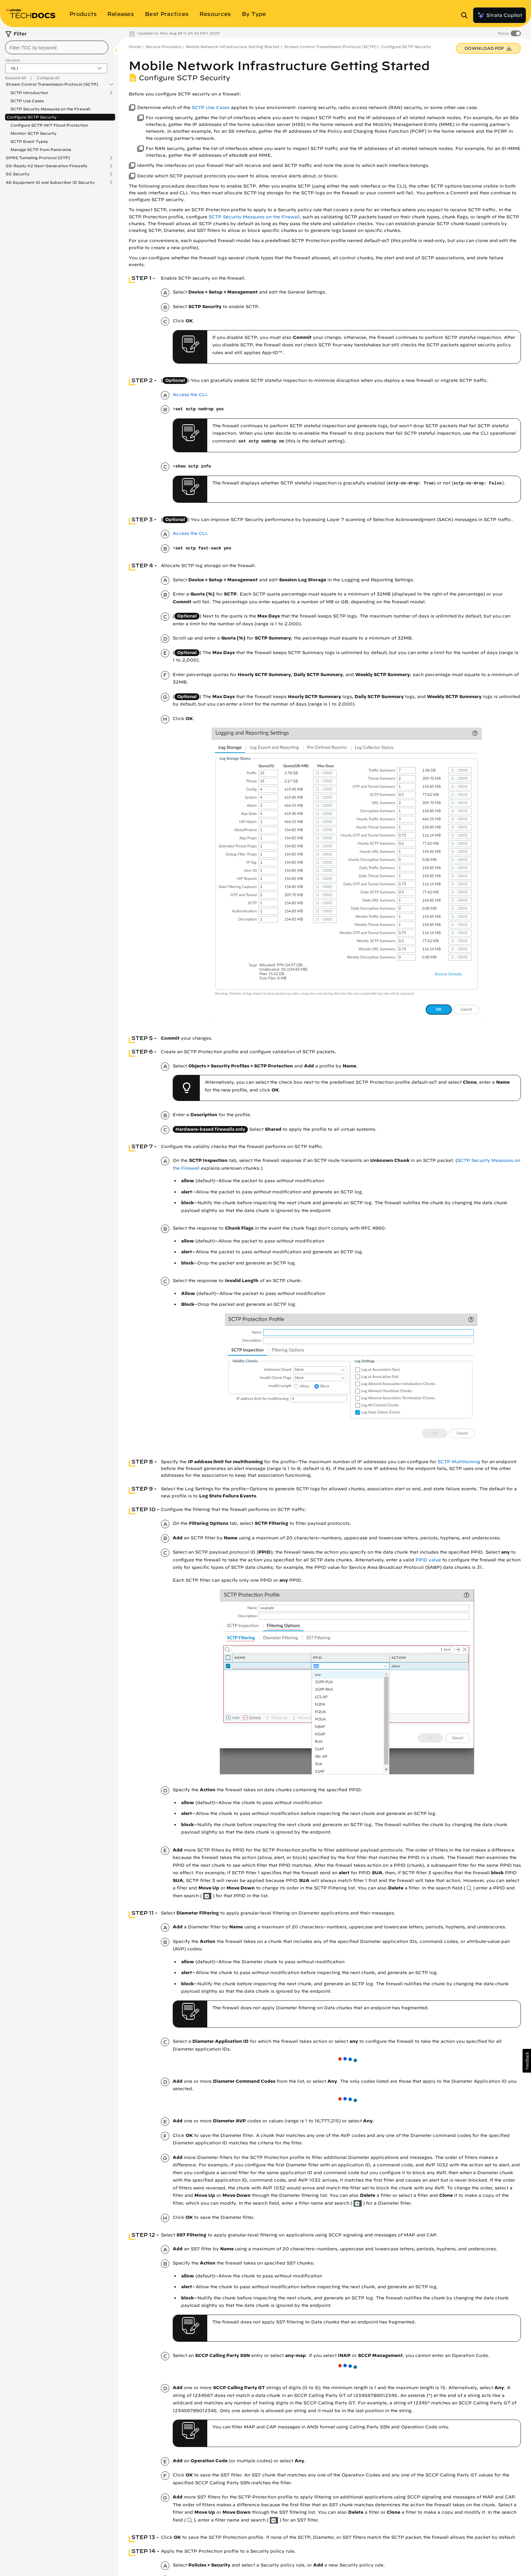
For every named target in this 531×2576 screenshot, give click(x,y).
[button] (527, 2061)
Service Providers (163, 46)
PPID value (428, 1559)
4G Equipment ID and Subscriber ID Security (50, 182)
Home (135, 46)
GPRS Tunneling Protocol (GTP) (38, 158)
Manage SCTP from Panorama (40, 149)
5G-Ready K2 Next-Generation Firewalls (46, 166)
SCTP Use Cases (27, 101)
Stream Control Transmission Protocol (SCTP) (52, 84)
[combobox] (56, 47)
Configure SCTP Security (32, 117)
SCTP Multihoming (459, 1461)
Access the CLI (190, 394)
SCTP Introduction (29, 93)
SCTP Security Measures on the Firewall (50, 109)
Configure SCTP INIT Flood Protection (49, 125)
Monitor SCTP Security (33, 133)
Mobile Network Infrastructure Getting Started (232, 46)
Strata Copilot (499, 15)
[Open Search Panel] (466, 15)
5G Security (17, 174)
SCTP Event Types (29, 141)
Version (12, 60)
